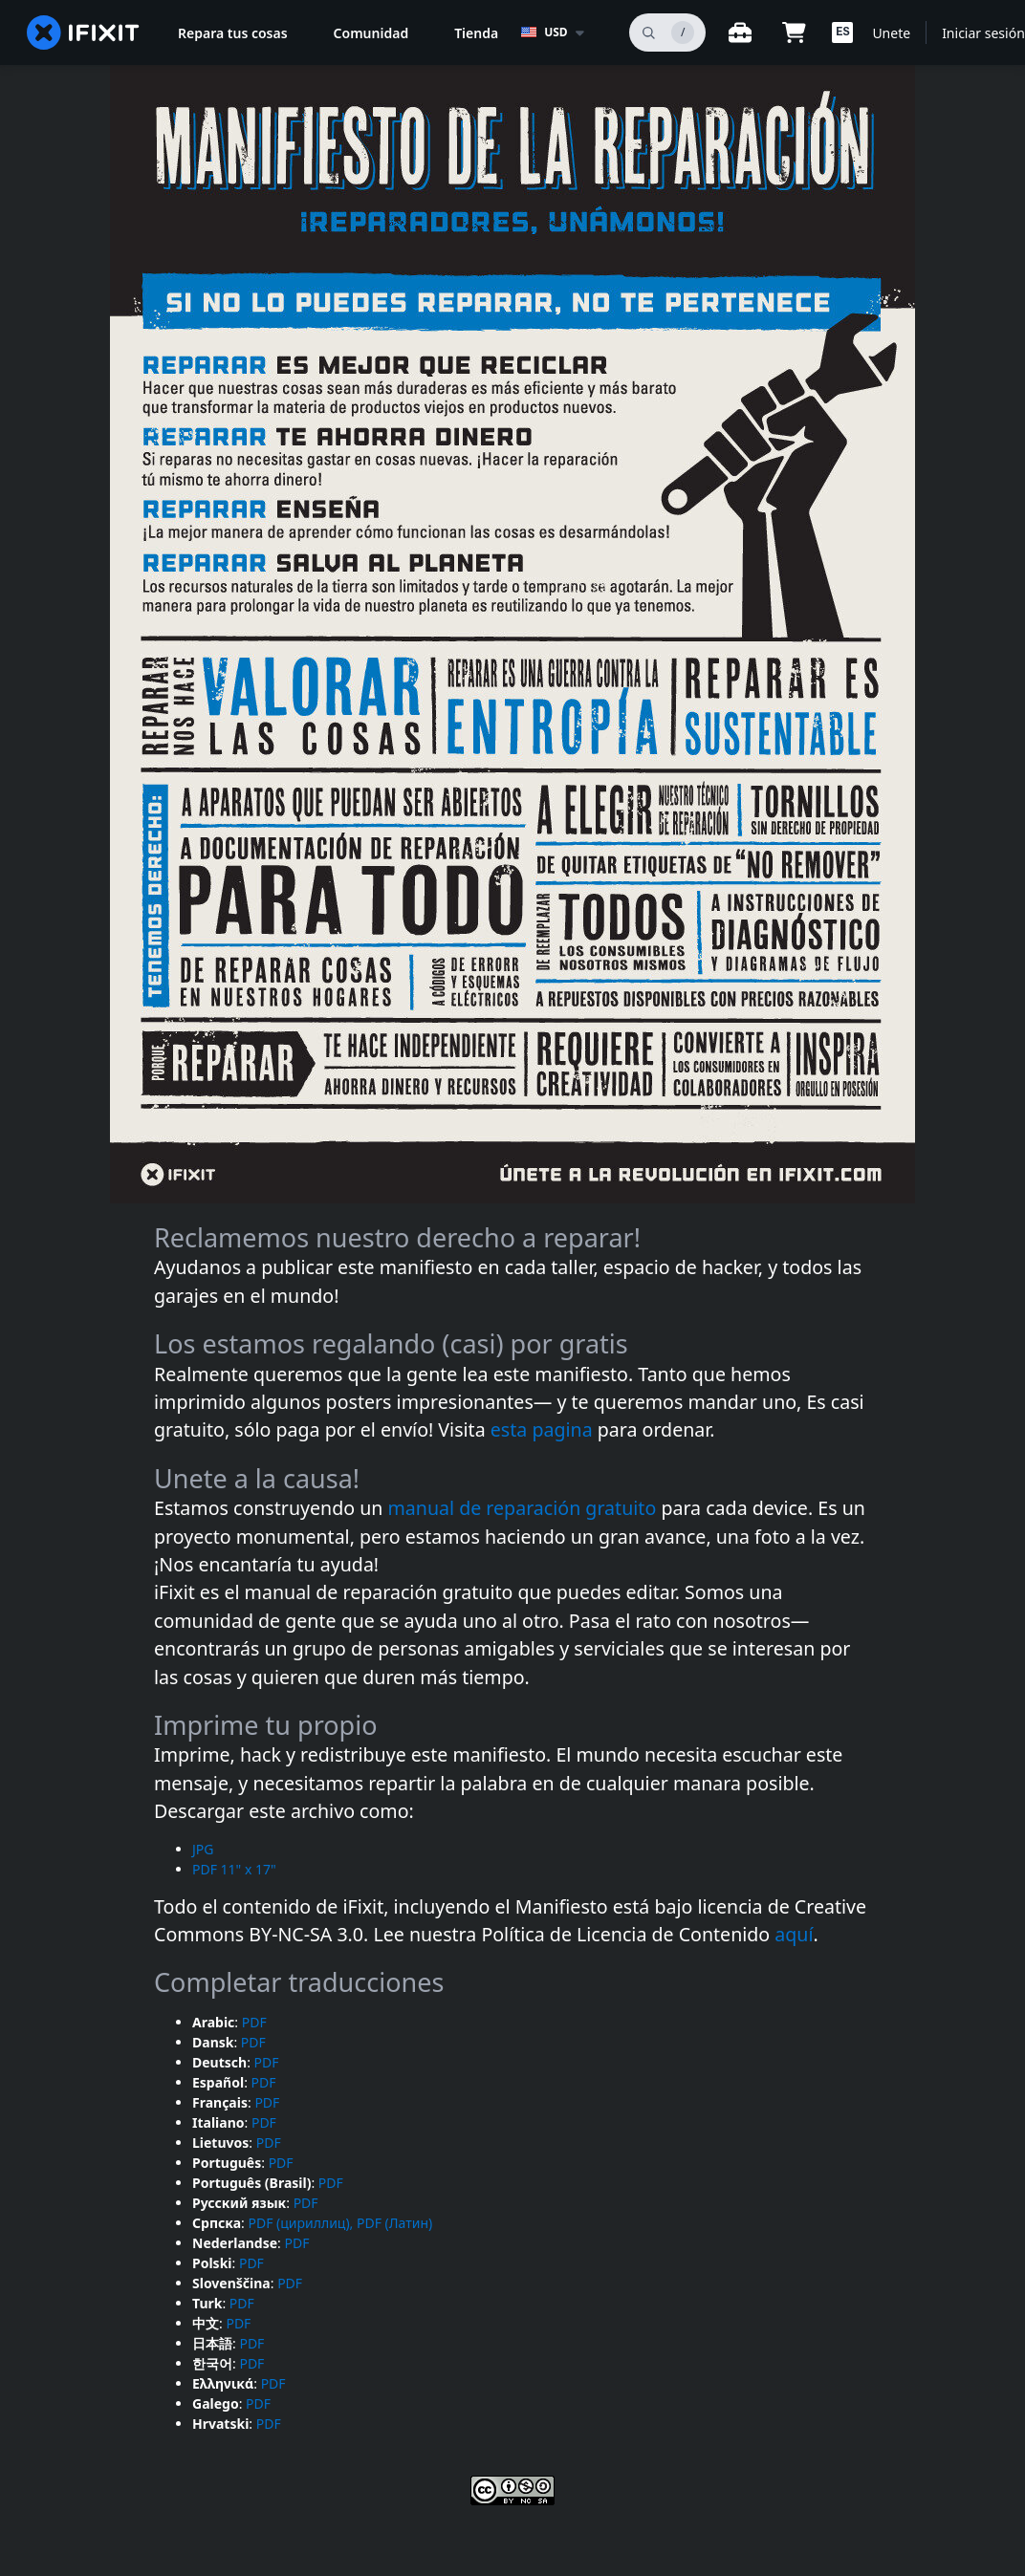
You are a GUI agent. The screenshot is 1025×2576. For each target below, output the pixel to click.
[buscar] (667, 32)
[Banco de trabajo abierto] (740, 32)
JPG (202, 1849)
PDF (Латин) (394, 2223)
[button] (842, 32)
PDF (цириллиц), (300, 2223)
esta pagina (544, 1429)
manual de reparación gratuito (525, 1508)
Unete (891, 33)
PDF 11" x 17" (234, 1869)
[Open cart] (793, 32)
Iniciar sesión (983, 33)
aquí (793, 1934)
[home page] (83, 32)
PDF (254, 2022)
